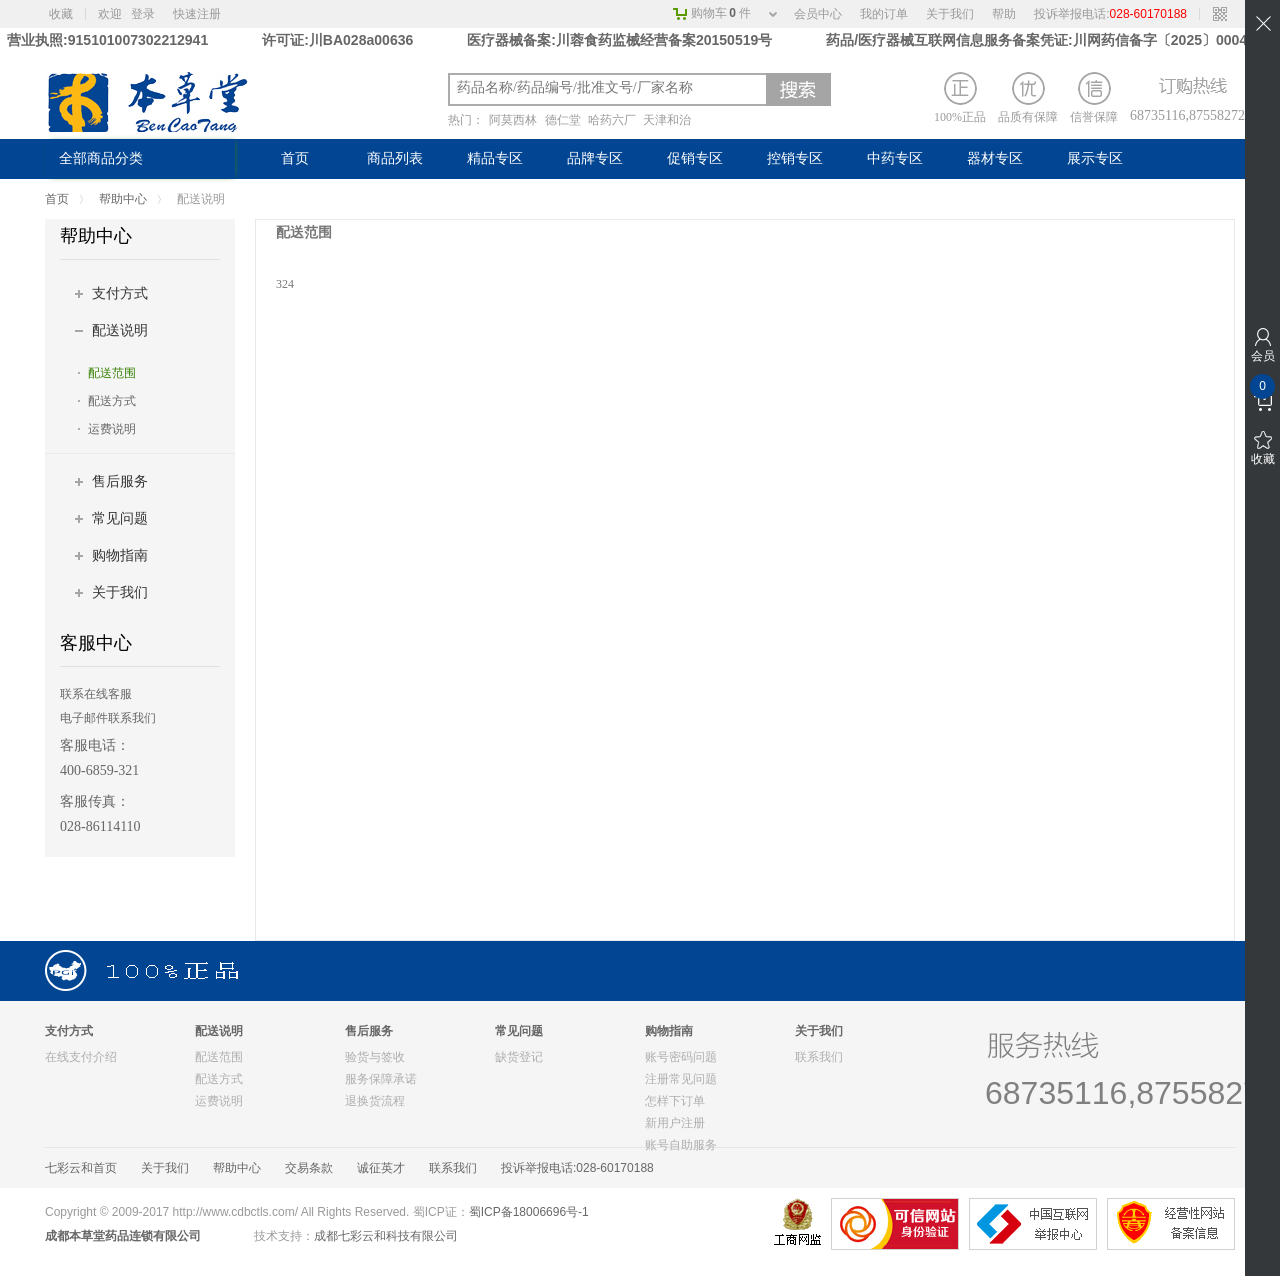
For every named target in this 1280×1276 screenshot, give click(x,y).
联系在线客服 (96, 694)
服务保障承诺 (381, 1079)
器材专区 (995, 158)
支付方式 (120, 293)
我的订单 (884, 14)
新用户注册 (675, 1123)
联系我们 (819, 1057)
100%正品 (960, 98)
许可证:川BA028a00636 (337, 40)
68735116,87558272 (1182, 115)
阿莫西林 (513, 120)
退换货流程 (375, 1101)
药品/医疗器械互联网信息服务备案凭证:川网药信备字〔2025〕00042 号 (1049, 40)
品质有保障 (1028, 98)
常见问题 (120, 518)
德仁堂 (563, 120)
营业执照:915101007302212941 (109, 40)
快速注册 (197, 14)
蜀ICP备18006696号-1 (529, 1212)
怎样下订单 (675, 1101)
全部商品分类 (100, 158)
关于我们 (950, 14)
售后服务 (120, 481)
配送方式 (112, 401)
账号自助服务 (681, 1145)
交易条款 (309, 1168)
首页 (295, 158)
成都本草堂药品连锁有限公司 (123, 1236)
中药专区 (895, 158)
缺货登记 (519, 1057)
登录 (143, 14)
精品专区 (495, 158)
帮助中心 (123, 199)
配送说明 (120, 330)
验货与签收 (375, 1057)
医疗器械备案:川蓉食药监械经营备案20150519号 (621, 40)
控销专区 (795, 158)
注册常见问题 (681, 1079)
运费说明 (112, 429)
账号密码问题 (681, 1057)
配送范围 (112, 373)
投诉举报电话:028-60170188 (577, 1168)
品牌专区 (595, 158)
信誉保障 (1094, 98)
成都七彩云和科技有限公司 (386, 1236)
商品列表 (395, 158)
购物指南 (120, 555)
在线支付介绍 (81, 1057)
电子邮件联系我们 (108, 718)
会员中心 (818, 14)
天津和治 (667, 120)
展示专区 (1095, 158)
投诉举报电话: (1110, 14)
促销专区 (695, 158)
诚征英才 (381, 1168)
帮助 (1004, 14)
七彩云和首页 (81, 1168)
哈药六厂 (612, 120)
